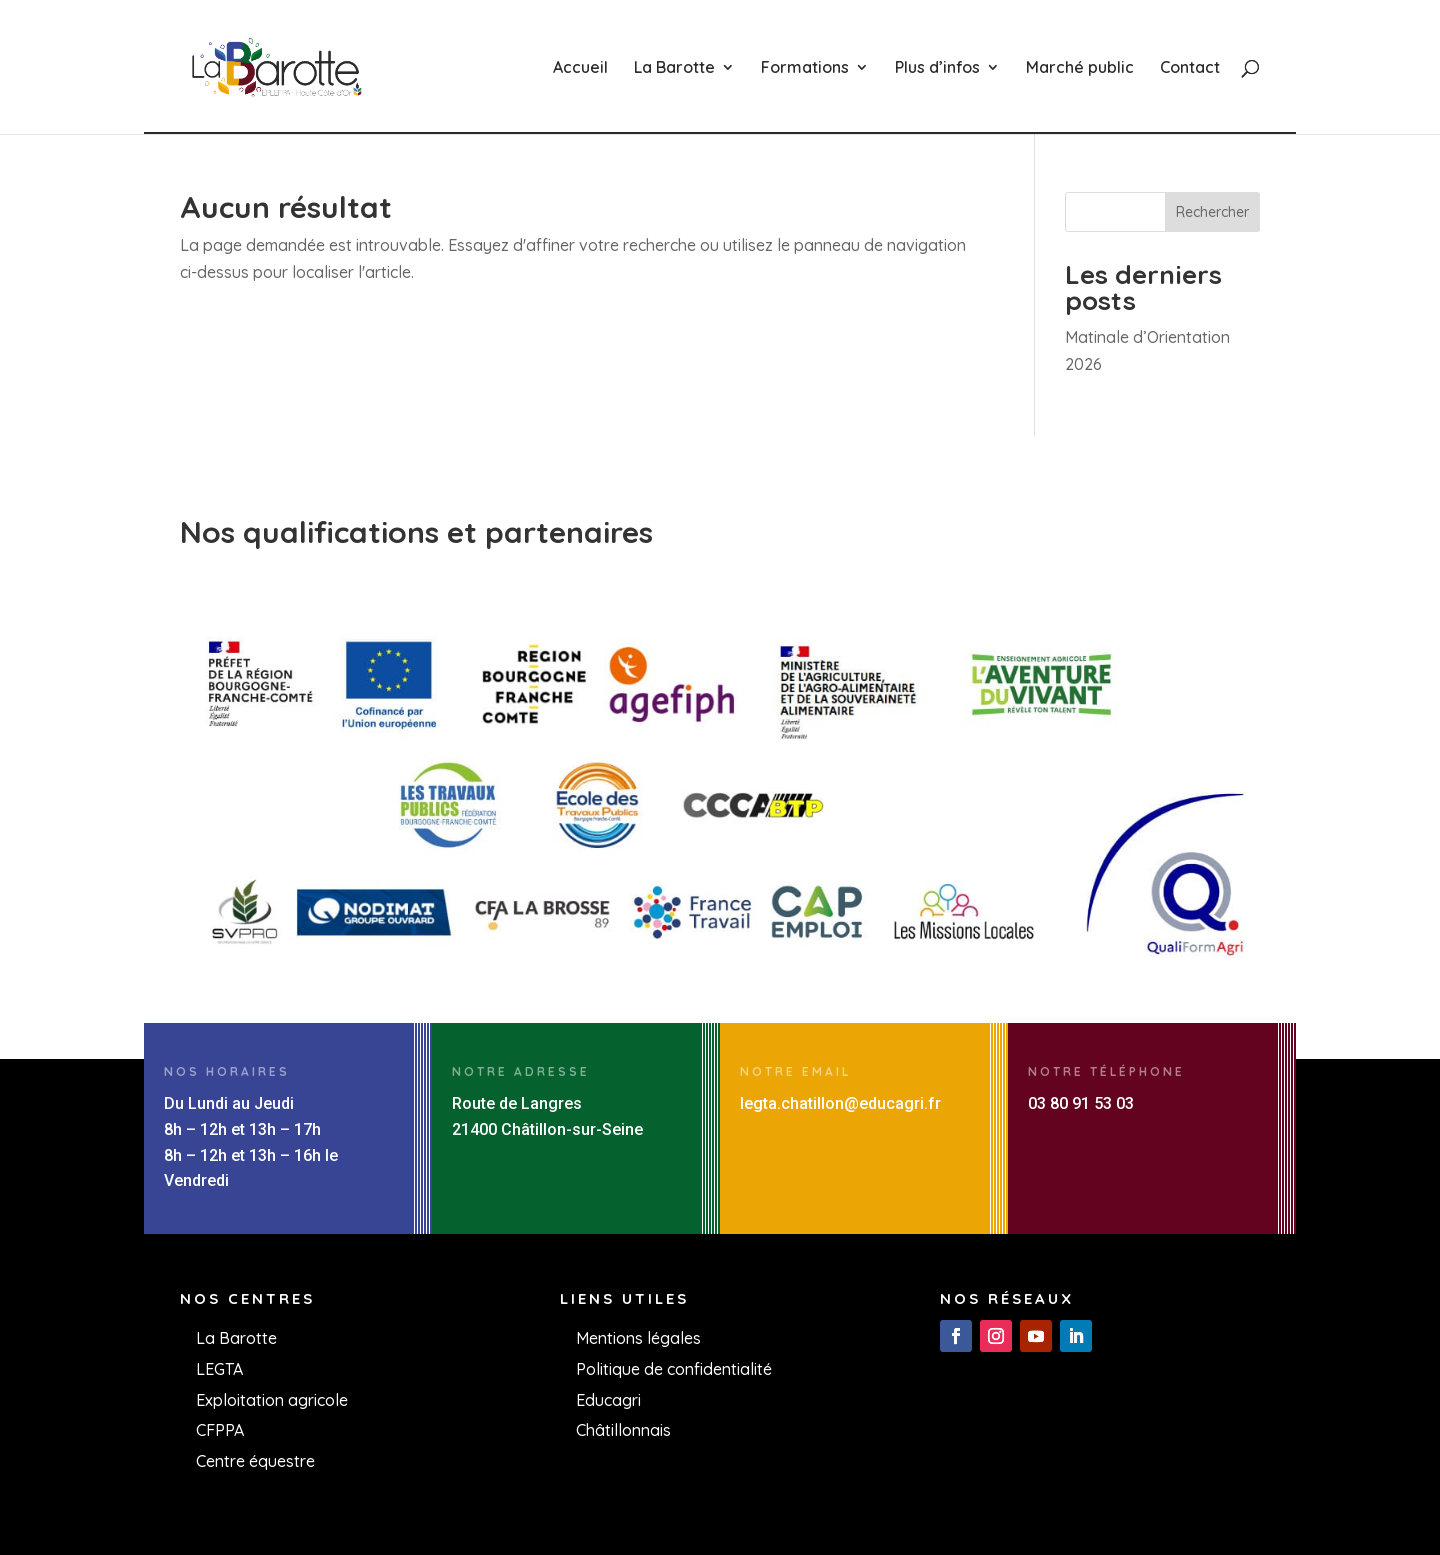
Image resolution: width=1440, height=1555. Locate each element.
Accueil (580, 68)
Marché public (1080, 68)
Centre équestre (255, 1461)
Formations (805, 68)
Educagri (608, 1400)
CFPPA (220, 1430)
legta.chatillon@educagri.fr (840, 1103)
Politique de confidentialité (674, 1369)
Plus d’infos (937, 68)
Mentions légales (638, 1338)
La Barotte (674, 68)
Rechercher (1212, 212)
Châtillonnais (623, 1430)
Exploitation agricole (272, 1400)
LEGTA (219, 1369)
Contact (1190, 68)
